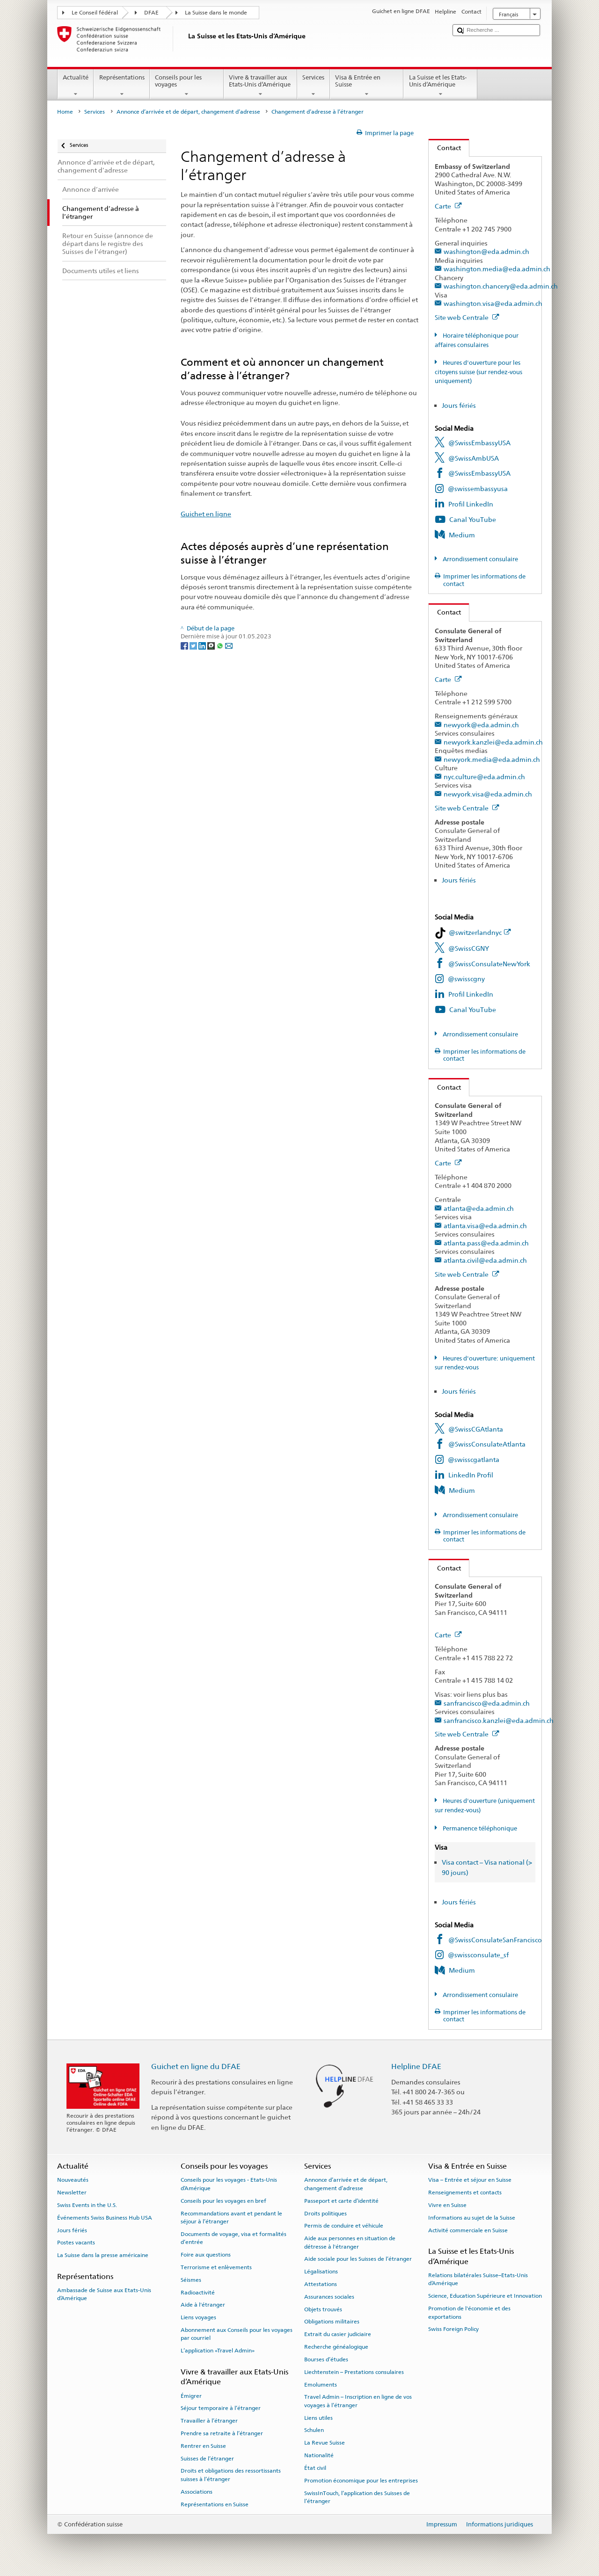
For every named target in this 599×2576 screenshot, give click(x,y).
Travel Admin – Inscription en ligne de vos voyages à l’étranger (358, 2401)
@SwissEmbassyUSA (479, 443)
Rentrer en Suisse (203, 2446)
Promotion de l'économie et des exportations (469, 2312)
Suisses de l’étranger (207, 2458)
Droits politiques (325, 2213)
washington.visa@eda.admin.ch (493, 303)
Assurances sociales (329, 2297)
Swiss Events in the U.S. (87, 2205)
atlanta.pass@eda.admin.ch (486, 1243)
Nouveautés (72, 2180)
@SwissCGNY (468, 948)
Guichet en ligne (206, 514)
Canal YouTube (472, 519)
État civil (315, 2468)
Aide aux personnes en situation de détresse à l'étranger (349, 2242)
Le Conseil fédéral (95, 12)
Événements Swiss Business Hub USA (104, 2217)
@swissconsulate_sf (478, 1955)
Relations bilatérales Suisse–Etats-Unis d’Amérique (478, 2279)
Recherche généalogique (336, 2347)
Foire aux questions (206, 2254)
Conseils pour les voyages (186, 86)
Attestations (320, 2284)
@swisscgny (466, 979)
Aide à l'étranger (203, 2304)
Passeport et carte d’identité (341, 2201)
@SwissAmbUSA (473, 458)
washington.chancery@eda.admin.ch (501, 286)
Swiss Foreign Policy (453, 2329)
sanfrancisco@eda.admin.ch (487, 1703)
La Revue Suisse (324, 2442)
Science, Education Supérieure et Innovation (485, 2296)
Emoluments (320, 2384)
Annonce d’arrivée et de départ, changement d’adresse (188, 112)
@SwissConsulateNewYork (489, 964)
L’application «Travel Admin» (218, 2350)
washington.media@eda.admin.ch (497, 269)
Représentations (121, 86)
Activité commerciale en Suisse (468, 2230)
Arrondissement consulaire (479, 559)
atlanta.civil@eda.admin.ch (485, 1260)
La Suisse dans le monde (216, 12)
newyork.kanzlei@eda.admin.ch (493, 742)
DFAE (151, 12)
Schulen (314, 2430)
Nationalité (319, 2455)
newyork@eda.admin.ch (481, 725)
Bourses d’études (326, 2359)
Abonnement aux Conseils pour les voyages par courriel (236, 2334)
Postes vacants (76, 2242)
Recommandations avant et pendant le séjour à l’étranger (231, 2217)
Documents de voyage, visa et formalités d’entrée (233, 2238)
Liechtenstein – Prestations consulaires (354, 2372)
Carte (448, 206)
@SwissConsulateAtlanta (487, 1444)
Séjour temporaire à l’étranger (221, 2408)
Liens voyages (198, 2317)
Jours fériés (459, 405)
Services (313, 86)
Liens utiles (318, 2417)
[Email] (229, 645)
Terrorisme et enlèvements (216, 2267)
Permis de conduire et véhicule (343, 2225)
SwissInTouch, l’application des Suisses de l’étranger (357, 2496)
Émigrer (191, 2395)
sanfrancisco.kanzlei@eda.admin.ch (499, 1720)
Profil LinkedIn (470, 504)
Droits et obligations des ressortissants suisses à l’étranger (231, 2474)
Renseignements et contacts (465, 2192)
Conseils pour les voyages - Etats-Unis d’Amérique (229, 2184)
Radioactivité (198, 2292)
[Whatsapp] (220, 645)
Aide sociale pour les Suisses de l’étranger (358, 2259)
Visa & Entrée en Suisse (366, 86)
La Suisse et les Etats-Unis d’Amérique (440, 86)
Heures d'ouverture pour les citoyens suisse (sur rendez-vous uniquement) (478, 371)
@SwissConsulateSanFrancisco (495, 1940)
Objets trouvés (323, 2309)
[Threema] (211, 645)
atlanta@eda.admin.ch (479, 1208)
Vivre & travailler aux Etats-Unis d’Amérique (260, 86)
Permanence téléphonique (479, 1828)
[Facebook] (185, 645)
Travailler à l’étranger (209, 2420)
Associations (196, 2492)
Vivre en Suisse (447, 2205)
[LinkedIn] (202, 645)
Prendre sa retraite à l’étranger (222, 2433)
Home (65, 112)
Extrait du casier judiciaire (337, 2334)
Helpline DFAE (416, 2066)
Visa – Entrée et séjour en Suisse (469, 2180)
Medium (462, 535)
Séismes (191, 2280)
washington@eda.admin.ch (486, 251)
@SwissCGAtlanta (475, 1429)
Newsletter (72, 2192)
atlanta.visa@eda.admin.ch (485, 1226)
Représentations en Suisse (214, 2504)
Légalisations (321, 2271)
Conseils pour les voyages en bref (223, 2201)
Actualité (76, 86)
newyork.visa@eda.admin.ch (488, 794)
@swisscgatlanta (473, 1459)
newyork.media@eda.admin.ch (492, 759)
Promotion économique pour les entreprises (361, 2480)
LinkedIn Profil (470, 1475)
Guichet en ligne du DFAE (196, 2066)
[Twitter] (194, 645)
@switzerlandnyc (480, 932)
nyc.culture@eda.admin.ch (484, 777)
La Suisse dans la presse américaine (102, 2255)
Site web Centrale (467, 317)
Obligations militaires (331, 2321)
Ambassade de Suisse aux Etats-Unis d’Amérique (104, 2294)
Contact (445, 148)
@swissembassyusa (478, 488)
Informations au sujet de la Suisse (471, 2217)
